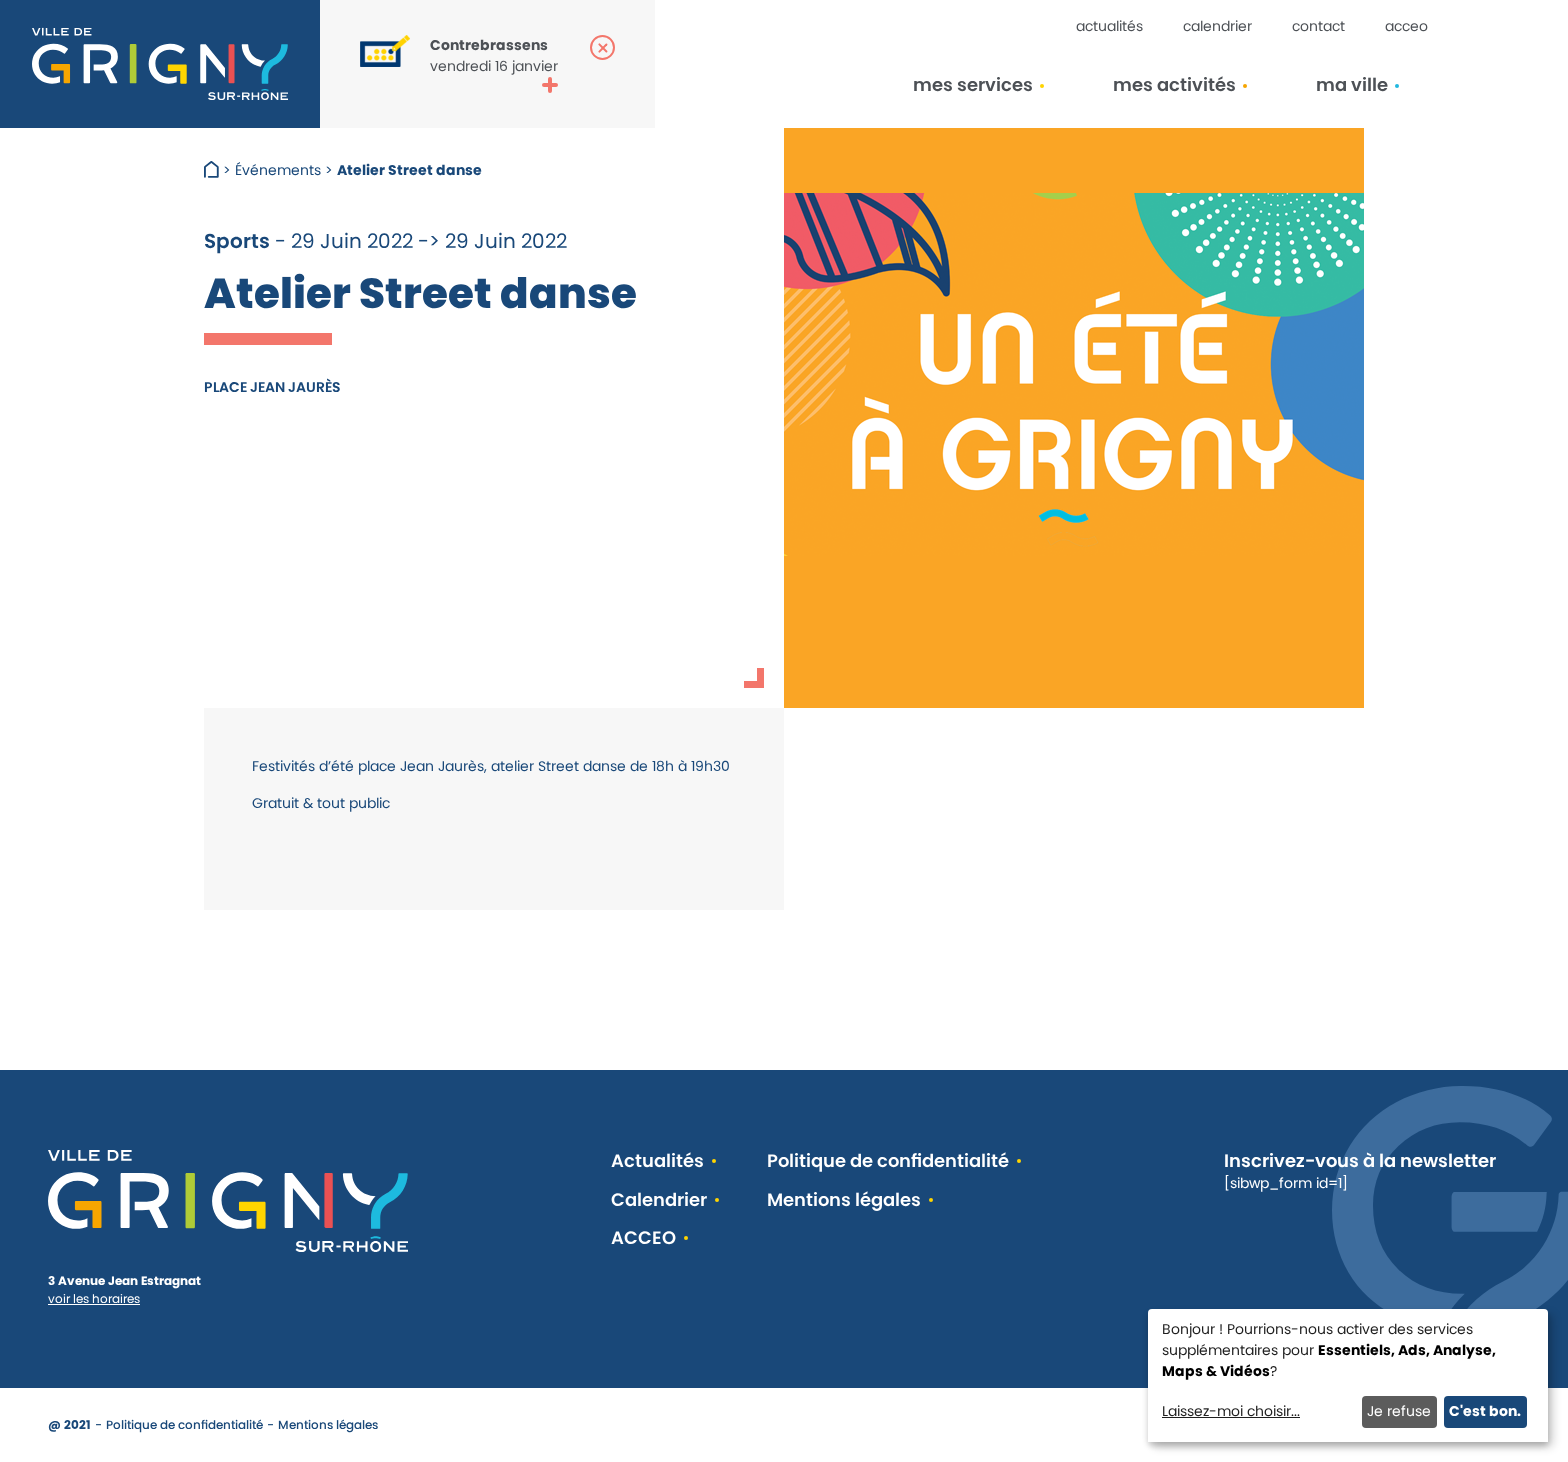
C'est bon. (1485, 1411)
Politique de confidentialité (888, 1161)
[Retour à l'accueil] (160, 64)
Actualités (1109, 26)
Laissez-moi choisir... (1231, 1411)
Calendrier (1217, 26)
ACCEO (1406, 26)
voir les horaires (94, 1298)
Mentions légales (844, 1200)
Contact (1318, 26)
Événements (278, 170)
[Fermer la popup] (602, 47)
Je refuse (1399, 1411)
